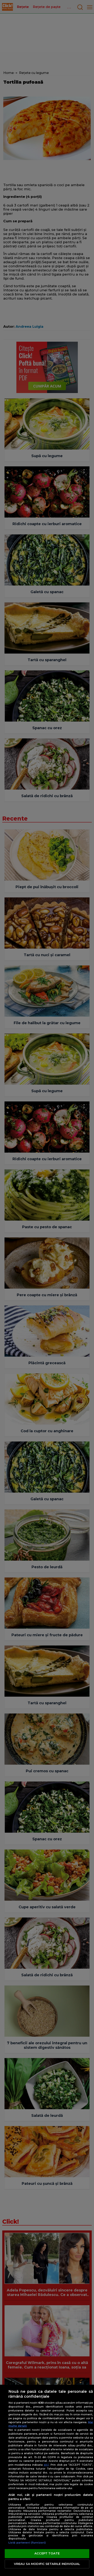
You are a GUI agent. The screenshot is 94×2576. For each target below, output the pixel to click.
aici (46, 2464)
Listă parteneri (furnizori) (27, 2542)
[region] (47, 2480)
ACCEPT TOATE (47, 2553)
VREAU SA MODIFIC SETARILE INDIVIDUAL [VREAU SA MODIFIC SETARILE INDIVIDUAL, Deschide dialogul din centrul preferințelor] (47, 2564)
